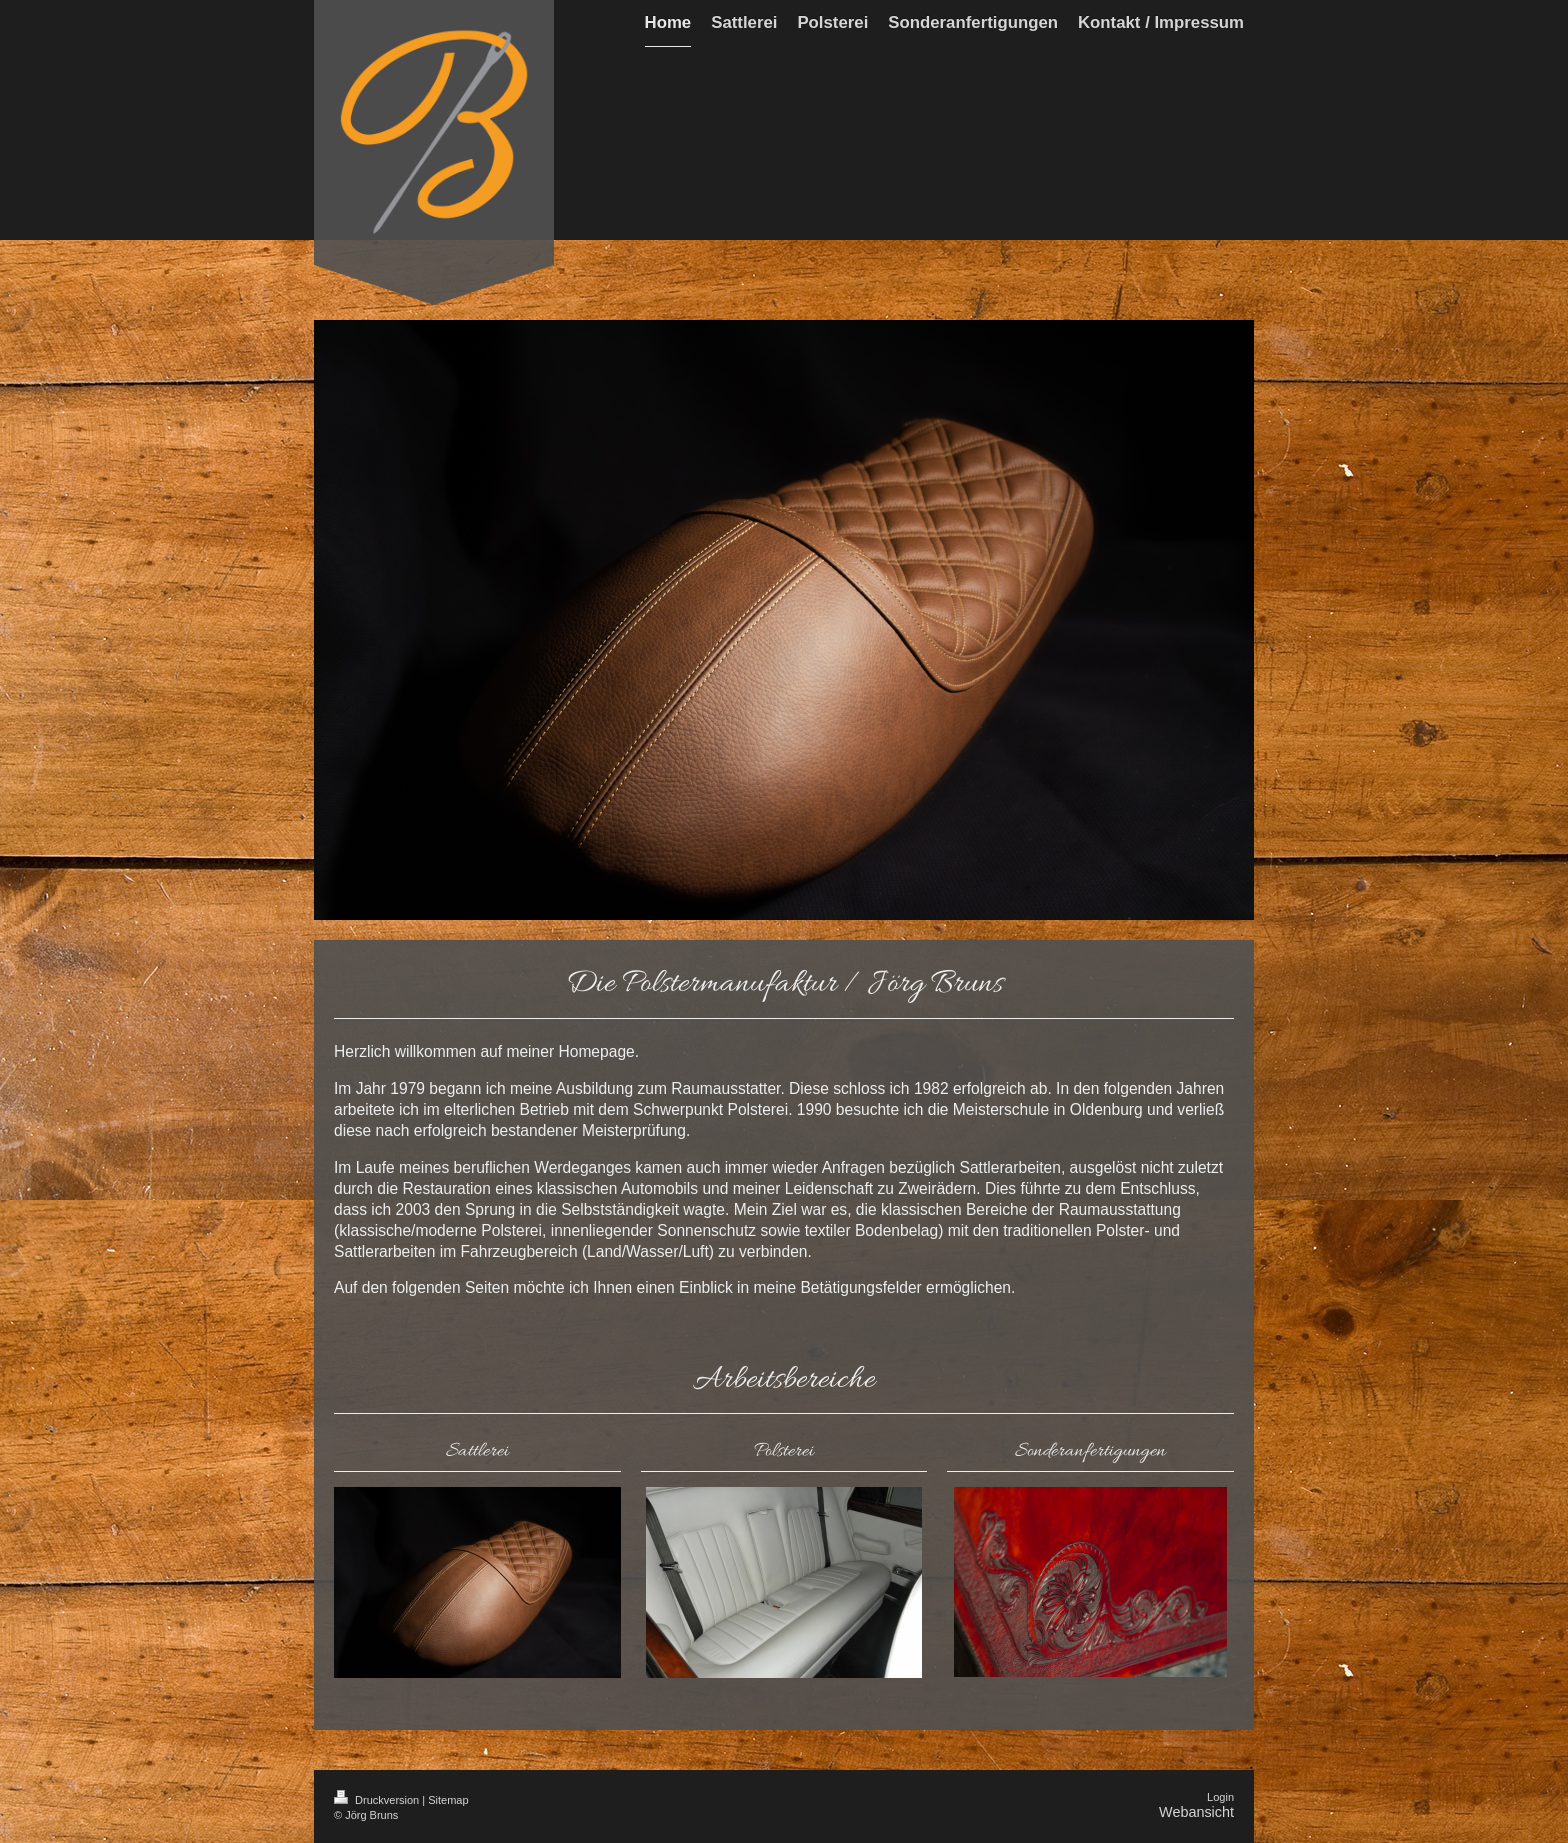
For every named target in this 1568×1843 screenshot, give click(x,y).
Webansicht (1196, 1812)
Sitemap (448, 1800)
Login (1220, 1797)
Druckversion (378, 1800)
